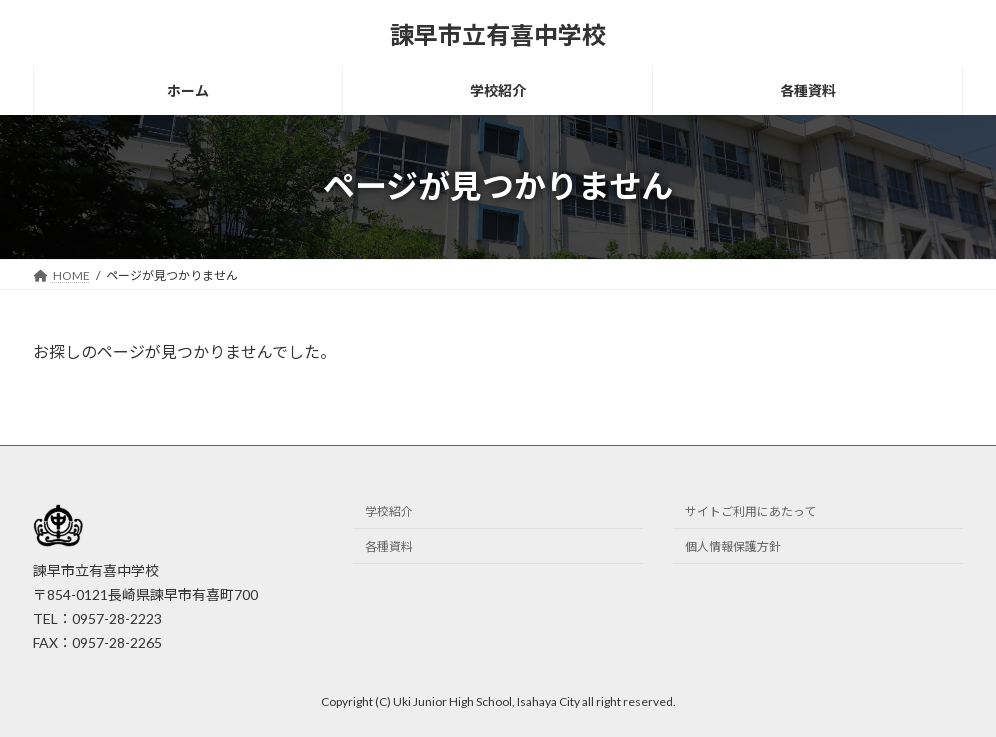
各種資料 (389, 546)
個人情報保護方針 (733, 546)
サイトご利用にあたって (750, 511)
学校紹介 (389, 511)
